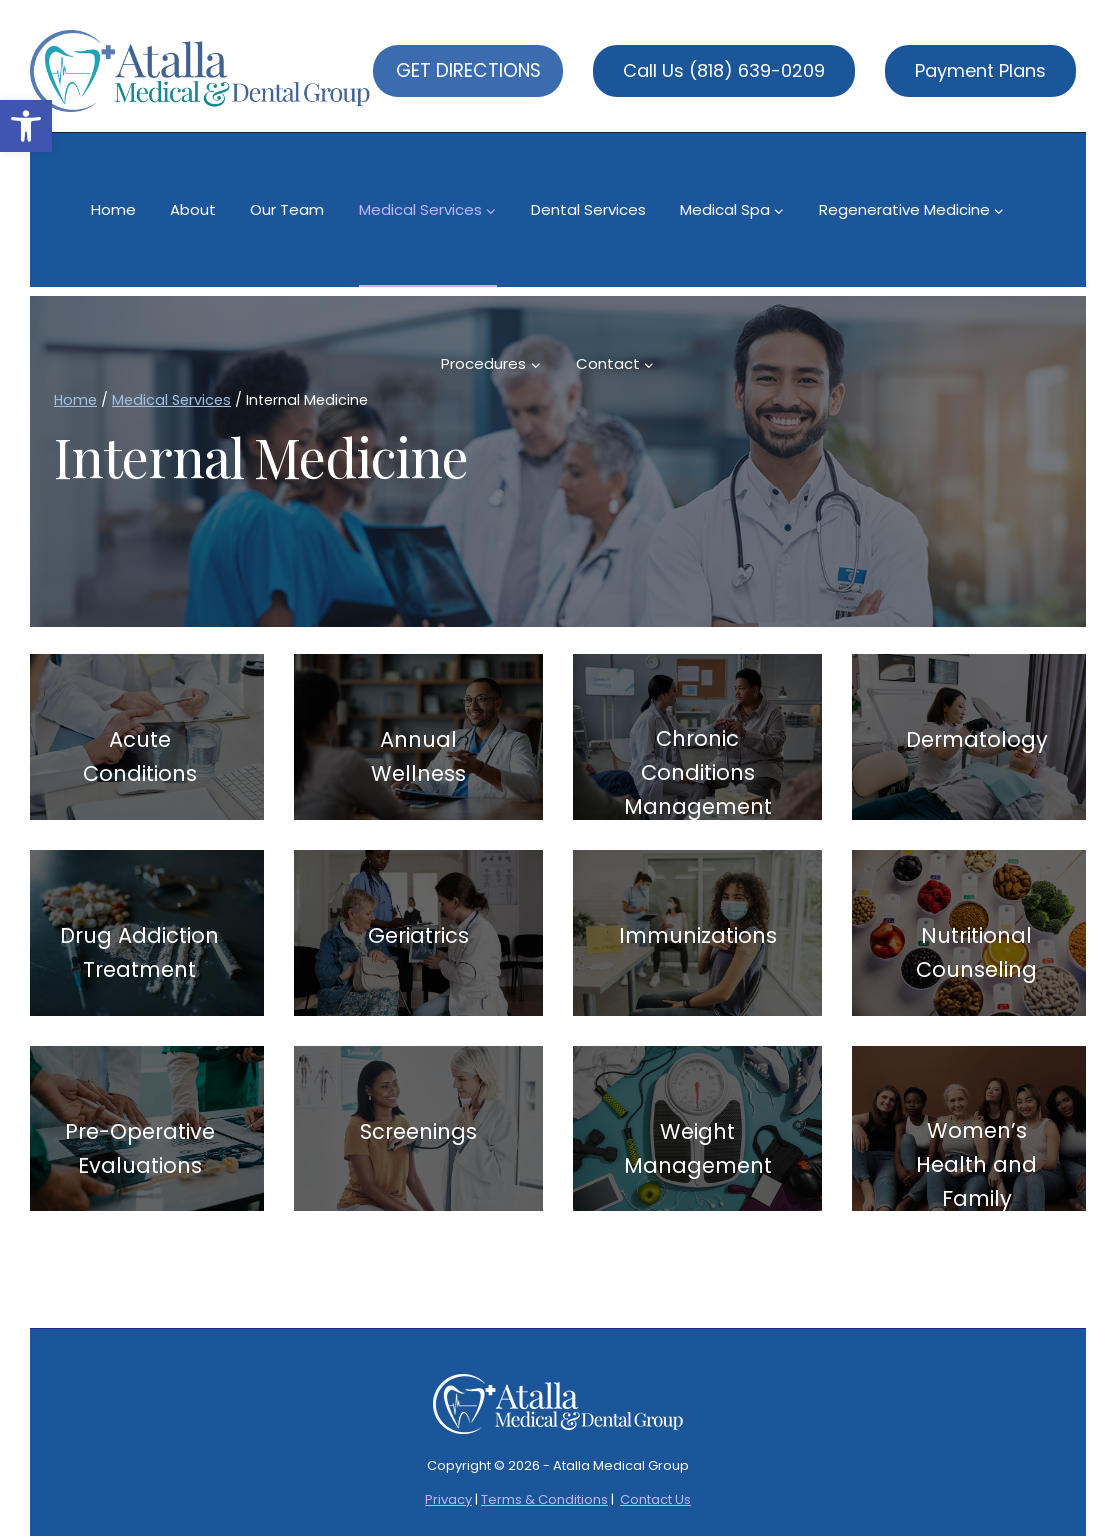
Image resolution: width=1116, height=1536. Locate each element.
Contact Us (655, 1499)
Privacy (448, 1499)
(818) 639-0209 (757, 70)
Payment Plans (980, 70)
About (193, 209)
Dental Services (588, 209)
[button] (26, 126)
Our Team (287, 209)
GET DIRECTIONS (468, 70)
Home (113, 209)
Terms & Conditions (544, 1499)
